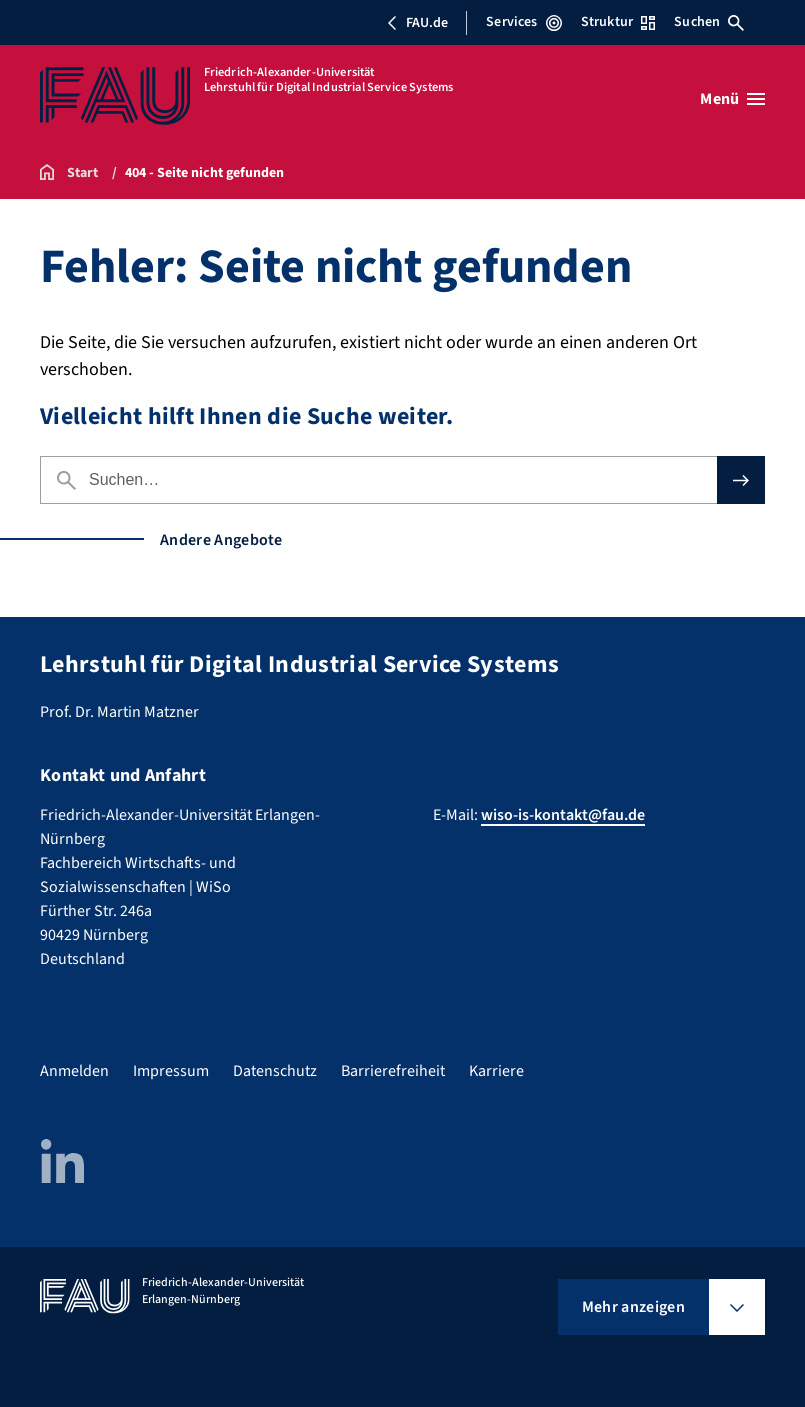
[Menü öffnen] (732, 99)
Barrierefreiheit (393, 1071)
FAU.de (417, 23)
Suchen (709, 22)
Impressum (171, 1071)
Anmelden (74, 1071)
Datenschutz (275, 1071)
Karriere (496, 1071)
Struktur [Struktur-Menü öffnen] (618, 22)
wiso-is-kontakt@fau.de (563, 815)
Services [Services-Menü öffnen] (523, 22)
